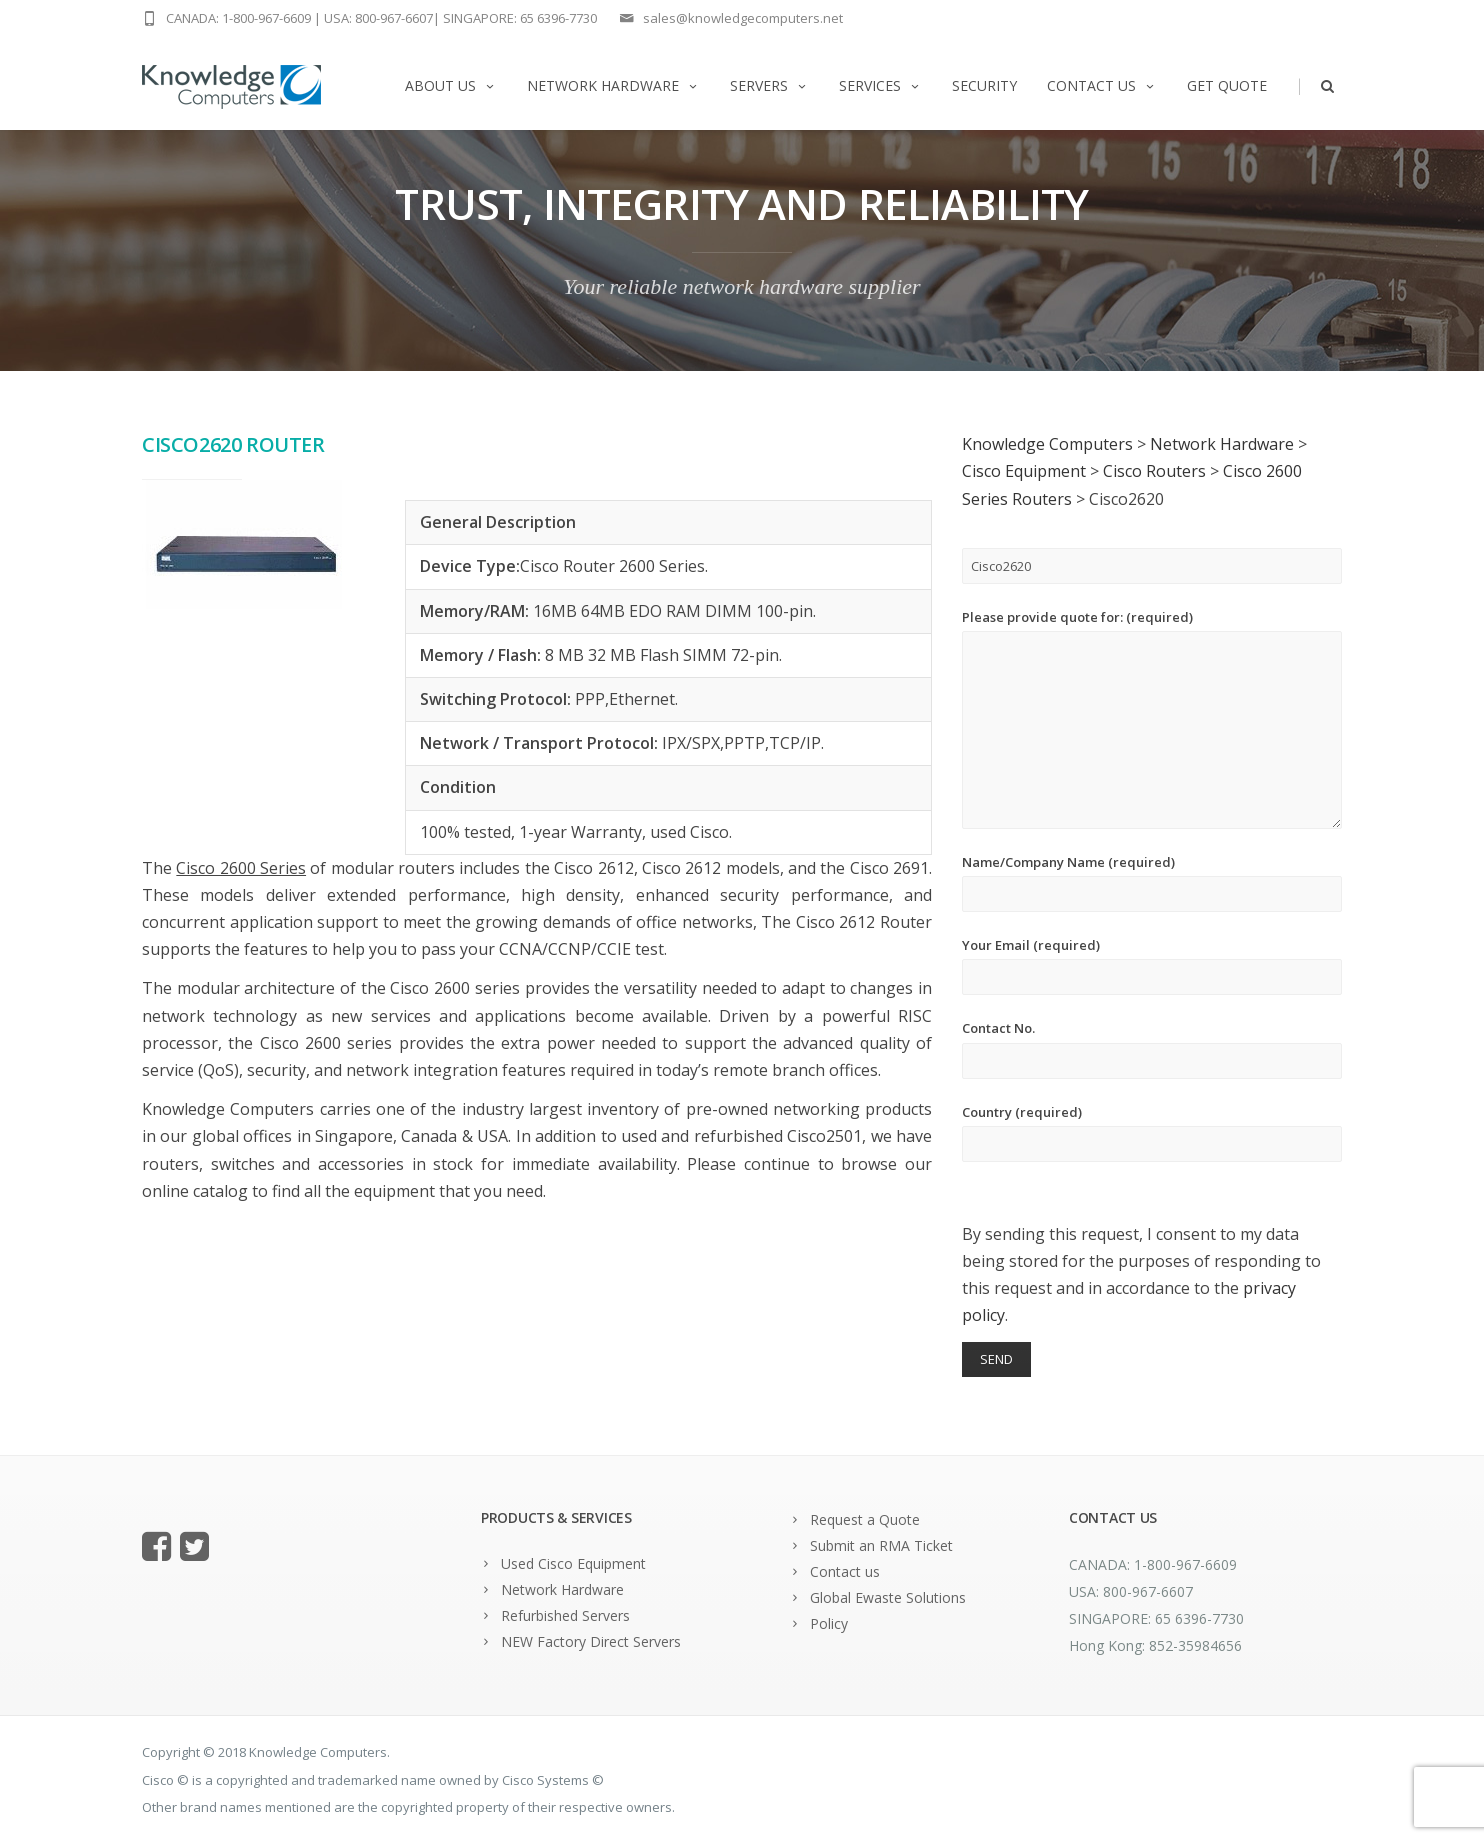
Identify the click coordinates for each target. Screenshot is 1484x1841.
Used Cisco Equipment (573, 1563)
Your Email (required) (1152, 965)
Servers (769, 85)
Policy (829, 1623)
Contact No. (1152, 1048)
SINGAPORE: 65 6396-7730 (520, 18)
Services (880, 85)
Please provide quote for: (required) (1152, 718)
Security (984, 85)
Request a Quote (865, 1519)
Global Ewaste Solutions (888, 1597)
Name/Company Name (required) (1152, 882)
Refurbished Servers (565, 1615)
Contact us (1102, 85)
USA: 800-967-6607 (378, 18)
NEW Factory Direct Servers (591, 1641)
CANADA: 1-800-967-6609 (238, 18)
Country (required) (1152, 1132)
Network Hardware (613, 85)
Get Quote (1227, 85)
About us (451, 85)
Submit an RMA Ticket (881, 1545)
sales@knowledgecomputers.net (743, 18)
